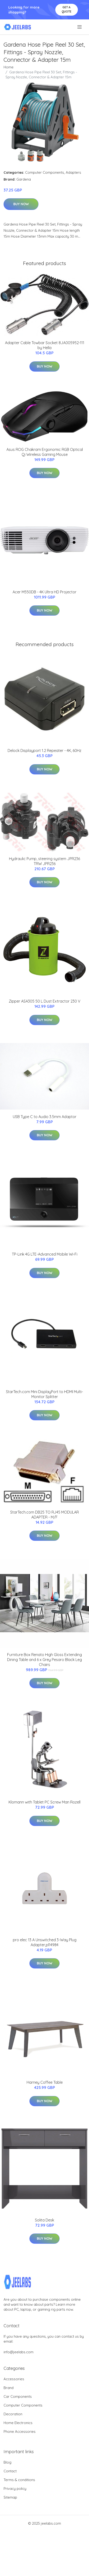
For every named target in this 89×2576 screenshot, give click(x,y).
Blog (7, 2462)
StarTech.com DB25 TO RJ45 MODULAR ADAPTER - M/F (44, 1514)
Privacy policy (15, 2488)
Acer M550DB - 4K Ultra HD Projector (44, 592)
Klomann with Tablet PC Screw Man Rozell (44, 1802)
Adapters (73, 172)
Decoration (13, 2414)
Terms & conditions (19, 2480)
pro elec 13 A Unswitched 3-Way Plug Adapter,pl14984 (44, 1942)
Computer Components (44, 172)
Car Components (18, 2396)
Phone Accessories (20, 2431)
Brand (9, 2387)
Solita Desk (44, 2220)
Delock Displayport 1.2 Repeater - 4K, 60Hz (44, 750)
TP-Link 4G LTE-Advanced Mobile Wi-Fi (44, 1254)
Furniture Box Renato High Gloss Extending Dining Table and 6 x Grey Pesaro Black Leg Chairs (44, 1659)
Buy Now (21, 204)
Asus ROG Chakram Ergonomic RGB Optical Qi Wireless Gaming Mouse (44, 452)
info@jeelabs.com (18, 2352)
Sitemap (10, 2497)
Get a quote (66, 9)
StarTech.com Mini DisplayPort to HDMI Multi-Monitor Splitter (44, 1394)
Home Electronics (18, 2423)
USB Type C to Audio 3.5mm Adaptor (44, 1116)
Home (9, 67)
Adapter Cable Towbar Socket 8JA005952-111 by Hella (44, 345)
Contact (10, 2471)
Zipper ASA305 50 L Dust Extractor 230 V (44, 1001)
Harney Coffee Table (45, 2082)
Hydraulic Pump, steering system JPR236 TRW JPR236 (44, 861)
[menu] (79, 27)
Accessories (14, 2379)
